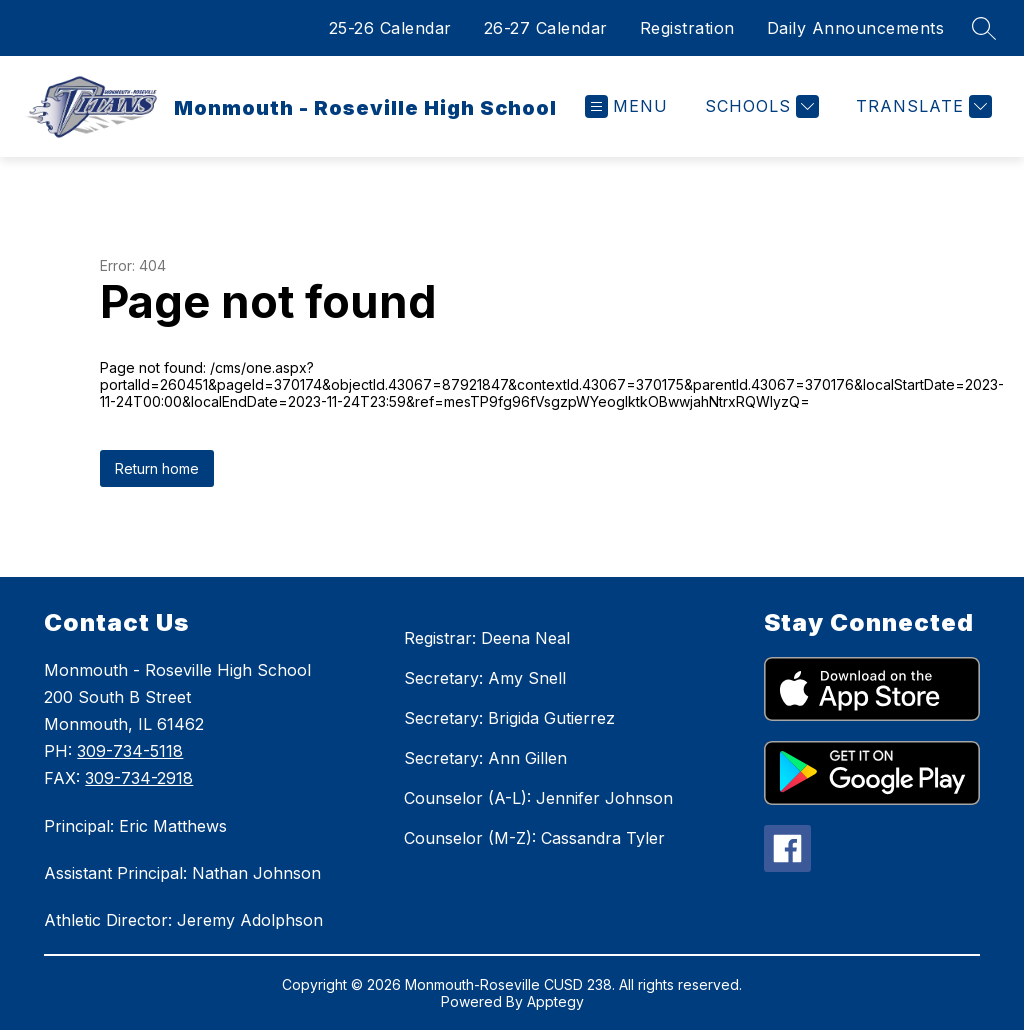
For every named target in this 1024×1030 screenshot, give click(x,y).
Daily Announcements (856, 28)
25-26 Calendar (390, 28)
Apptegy (555, 1001)
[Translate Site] (921, 106)
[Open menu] (626, 106)
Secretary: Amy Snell (485, 678)
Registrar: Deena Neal (487, 638)
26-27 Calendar (546, 28)
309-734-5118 (130, 751)
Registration (687, 28)
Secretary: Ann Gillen (485, 758)
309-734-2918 (139, 778)
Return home (157, 468)
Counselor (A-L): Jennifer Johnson (538, 798)
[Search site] (984, 28)
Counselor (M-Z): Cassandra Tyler (534, 838)
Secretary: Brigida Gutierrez (509, 718)
